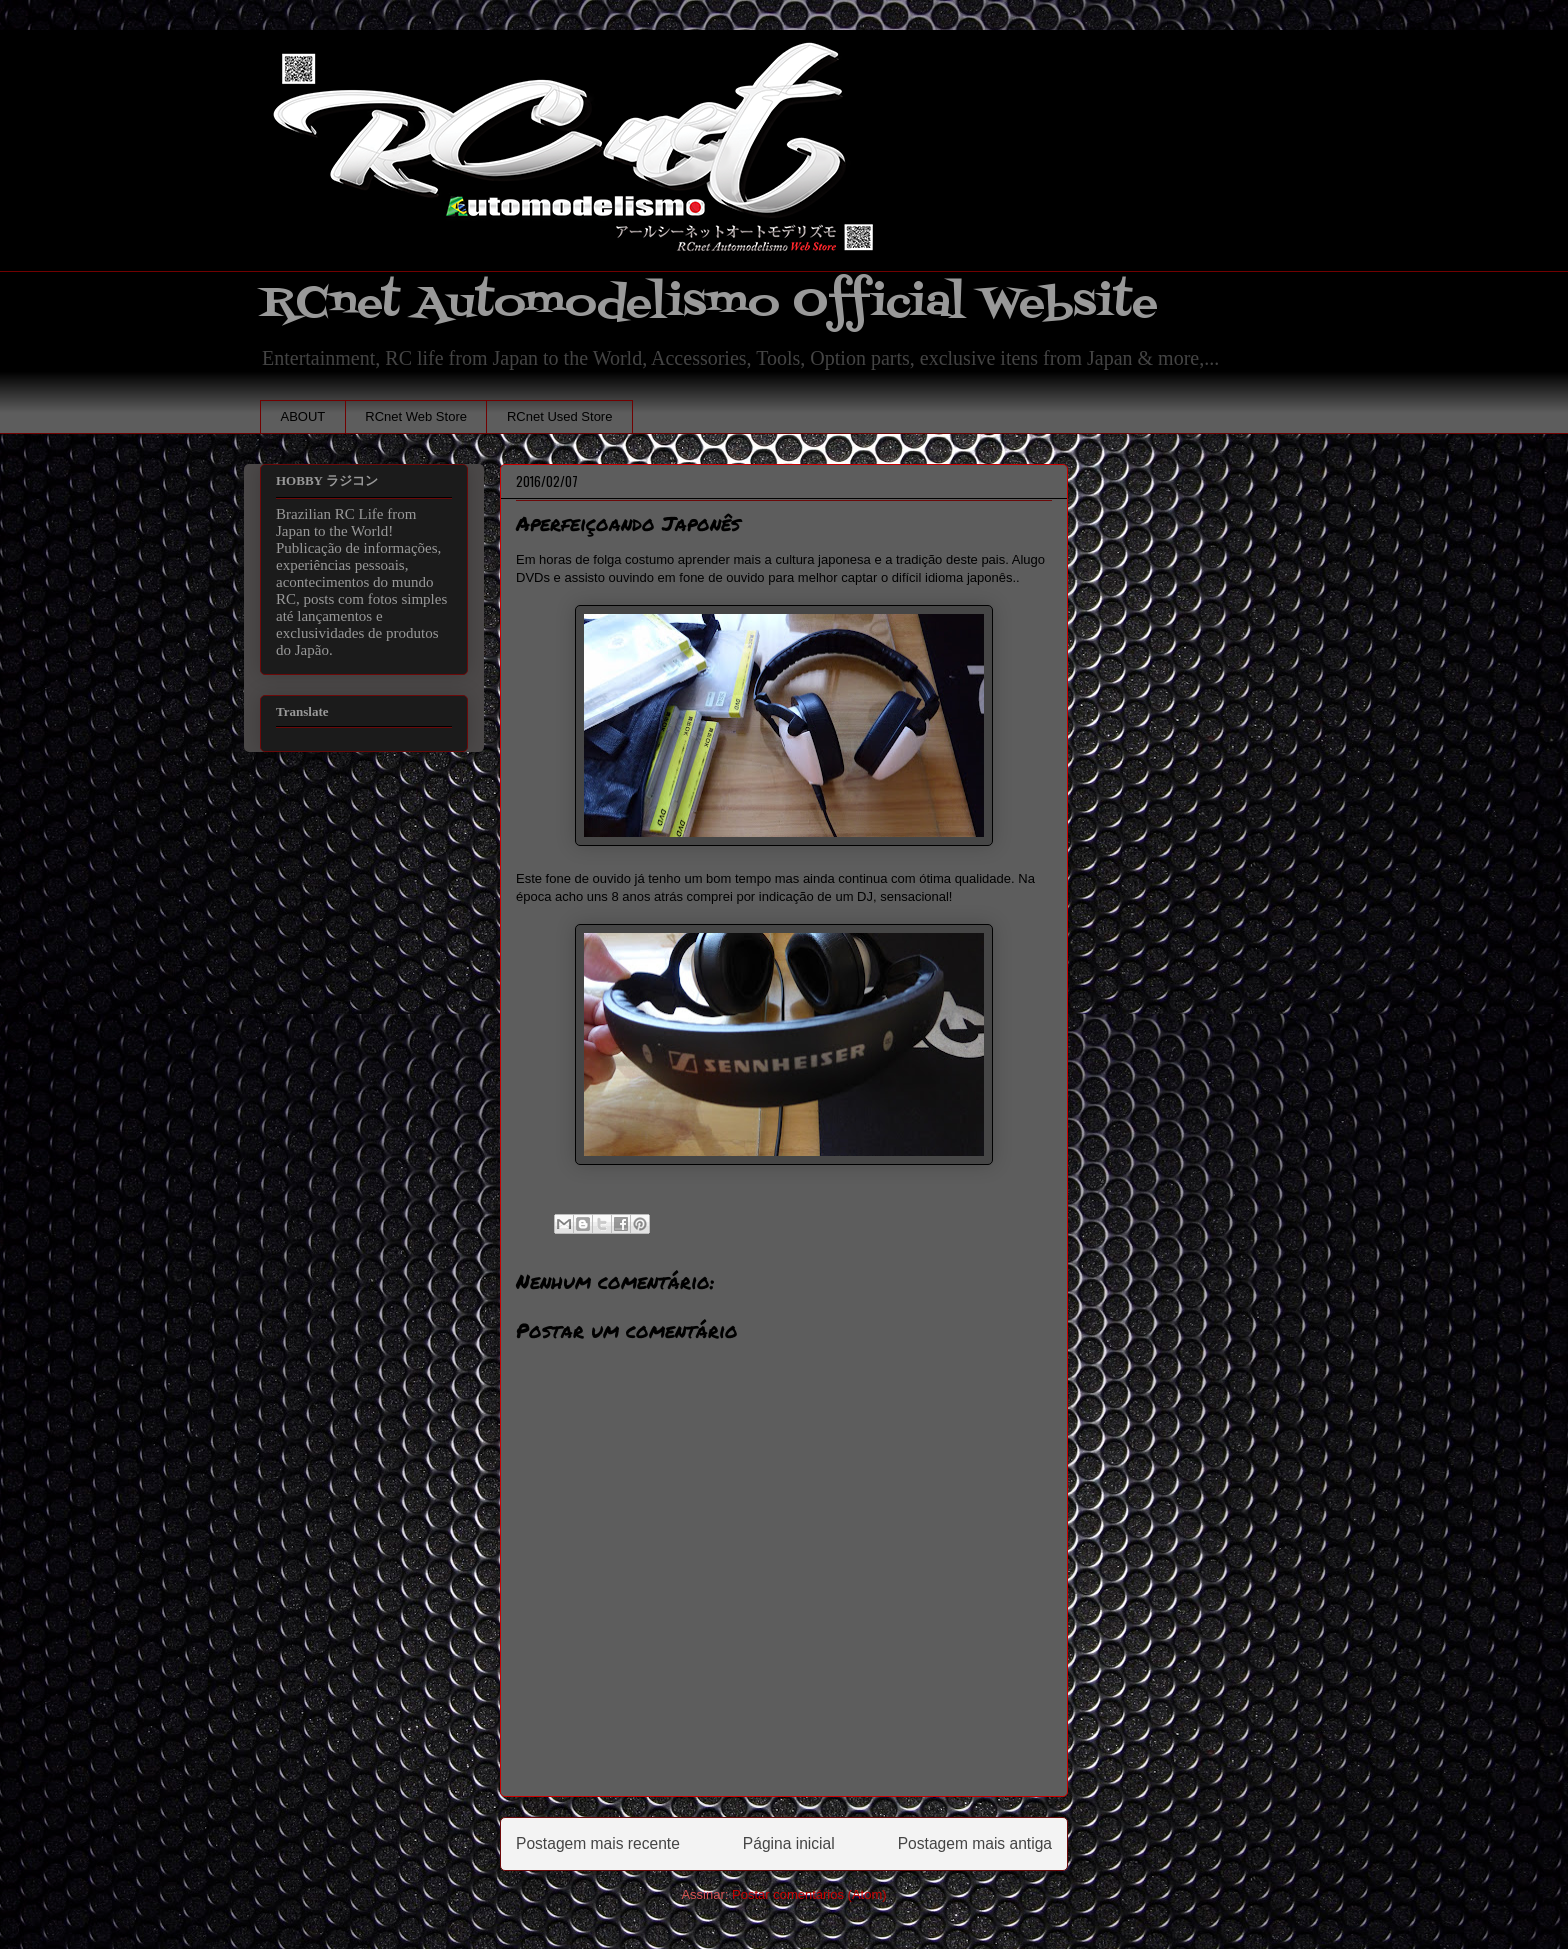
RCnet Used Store (560, 416)
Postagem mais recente (598, 1843)
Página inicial (789, 1843)
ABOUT (303, 416)
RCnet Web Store (416, 416)
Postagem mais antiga (975, 1843)
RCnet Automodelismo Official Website (709, 303)
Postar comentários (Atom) (809, 1894)
